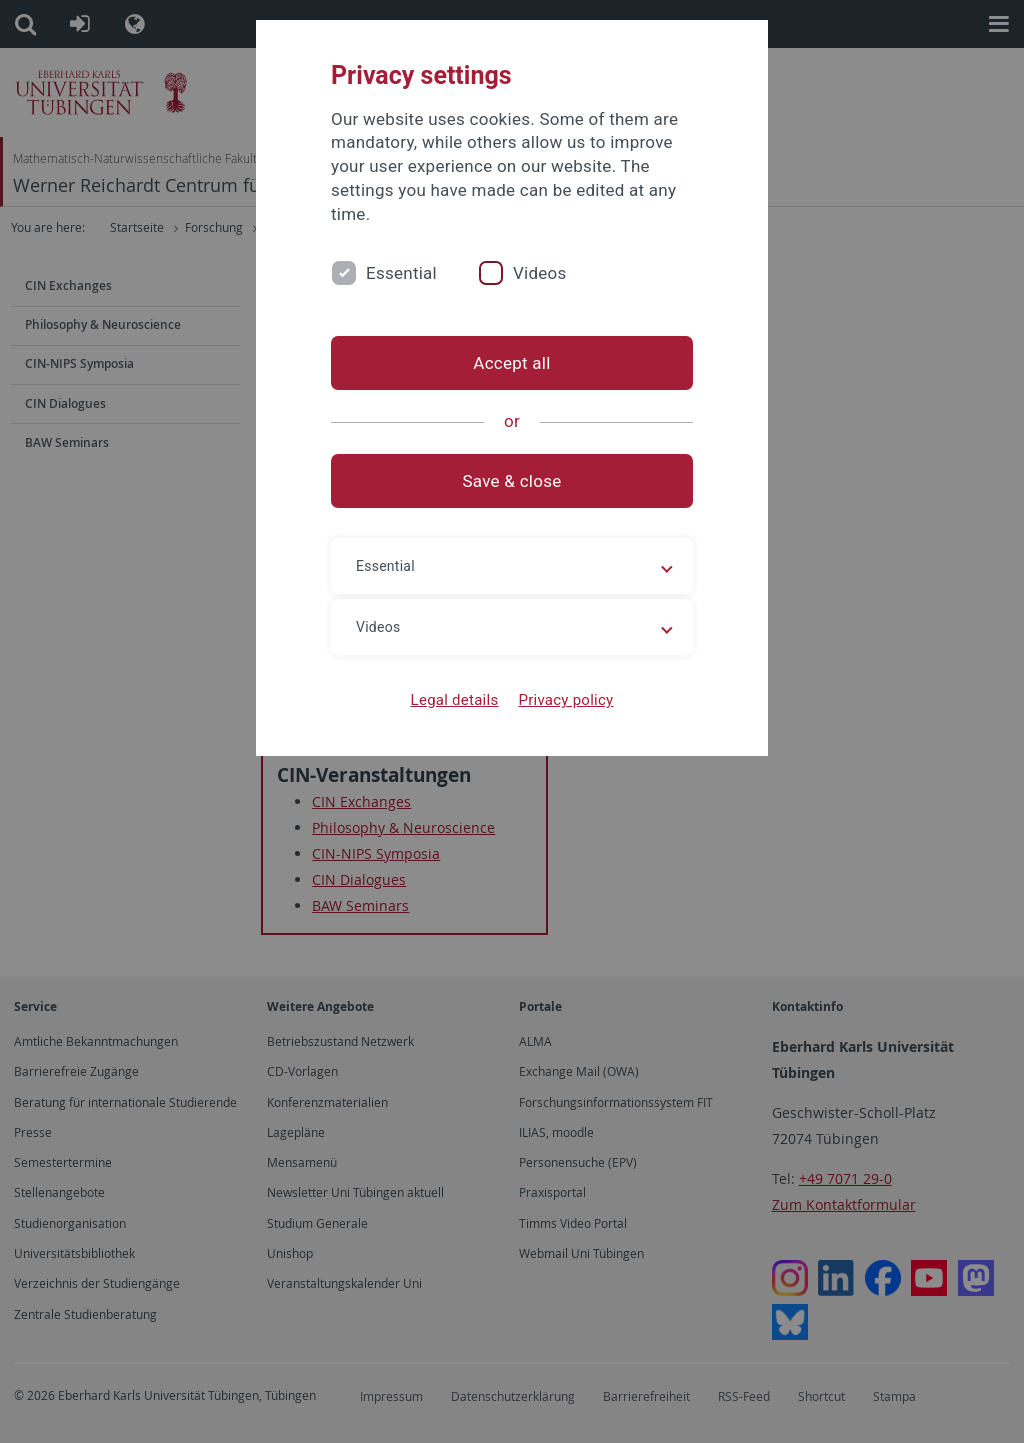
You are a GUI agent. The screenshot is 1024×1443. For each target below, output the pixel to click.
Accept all (511, 363)
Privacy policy (565, 700)
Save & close (512, 481)
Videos (540, 273)
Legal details (455, 700)
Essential (401, 273)
